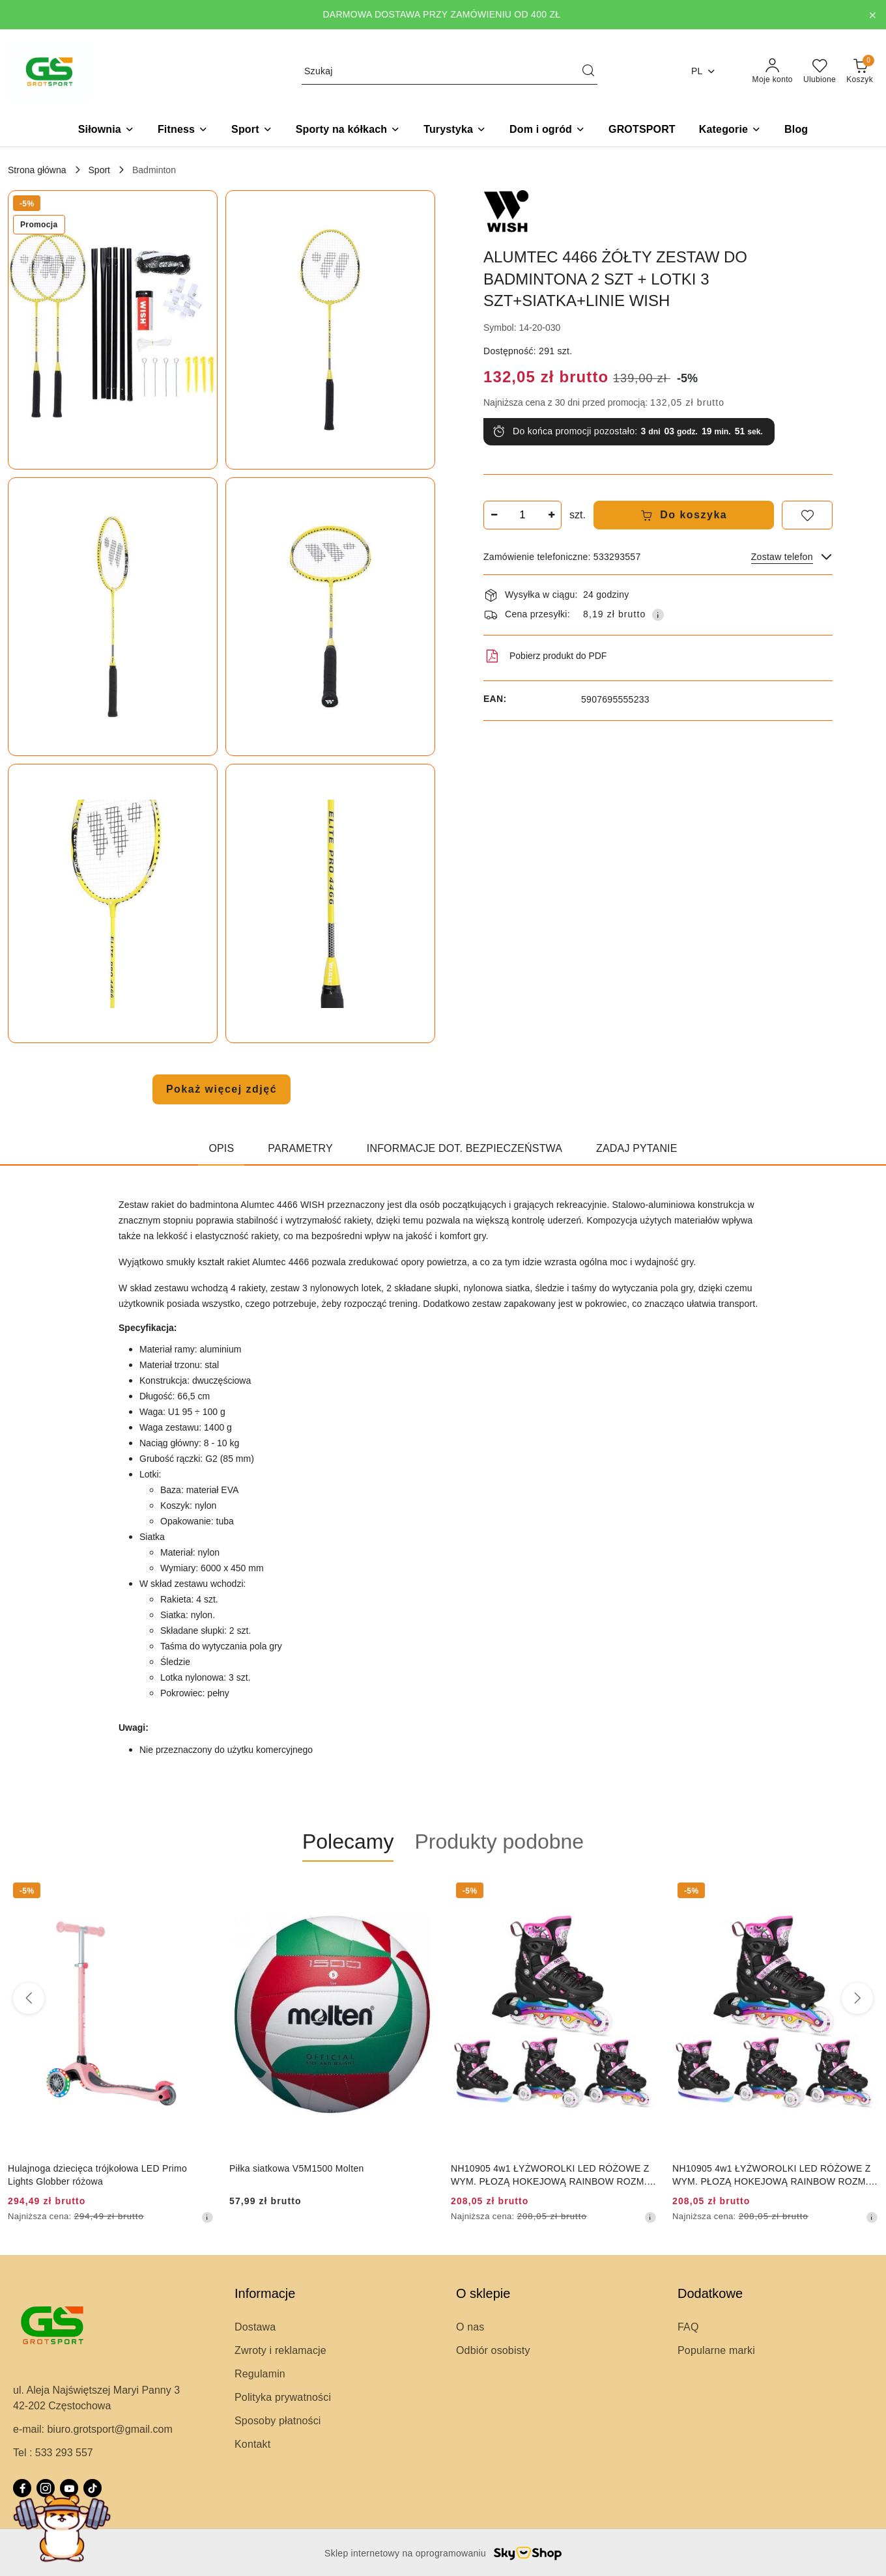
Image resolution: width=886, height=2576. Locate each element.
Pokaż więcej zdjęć (221, 1089)
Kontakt (252, 2444)
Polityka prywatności (283, 2397)
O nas (470, 2326)
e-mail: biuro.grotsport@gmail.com (93, 2429)
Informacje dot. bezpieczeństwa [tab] (464, 1148)
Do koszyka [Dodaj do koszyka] (684, 515)
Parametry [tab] (300, 1148)
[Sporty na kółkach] (348, 130)
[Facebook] (22, 2488)
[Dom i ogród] (547, 130)
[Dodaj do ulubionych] (807, 515)
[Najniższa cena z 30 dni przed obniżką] (207, 2217)
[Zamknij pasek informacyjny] (872, 15)
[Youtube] (69, 2488)
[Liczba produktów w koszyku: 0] (859, 71)
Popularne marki (716, 2350)
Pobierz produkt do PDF (545, 656)
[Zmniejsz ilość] (494, 515)
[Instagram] (45, 2488)
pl (703, 71)
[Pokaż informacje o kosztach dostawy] (658, 615)
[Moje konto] (772, 71)
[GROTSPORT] (642, 130)
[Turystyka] (454, 130)
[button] (730, 130)
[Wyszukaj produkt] (449, 71)
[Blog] (796, 130)
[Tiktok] (92, 2488)
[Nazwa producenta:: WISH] (506, 211)
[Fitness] (182, 130)
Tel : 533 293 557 (53, 2452)
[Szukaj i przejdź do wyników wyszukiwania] (588, 71)
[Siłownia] (106, 130)
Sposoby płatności (278, 2420)
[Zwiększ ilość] (551, 515)
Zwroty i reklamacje (280, 2350)
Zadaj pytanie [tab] (636, 1148)
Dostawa (255, 2326)
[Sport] (252, 130)
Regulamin (260, 2373)
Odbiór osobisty (493, 2350)
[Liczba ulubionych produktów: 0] (819, 71)
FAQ (688, 2326)
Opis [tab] (221, 1148)
